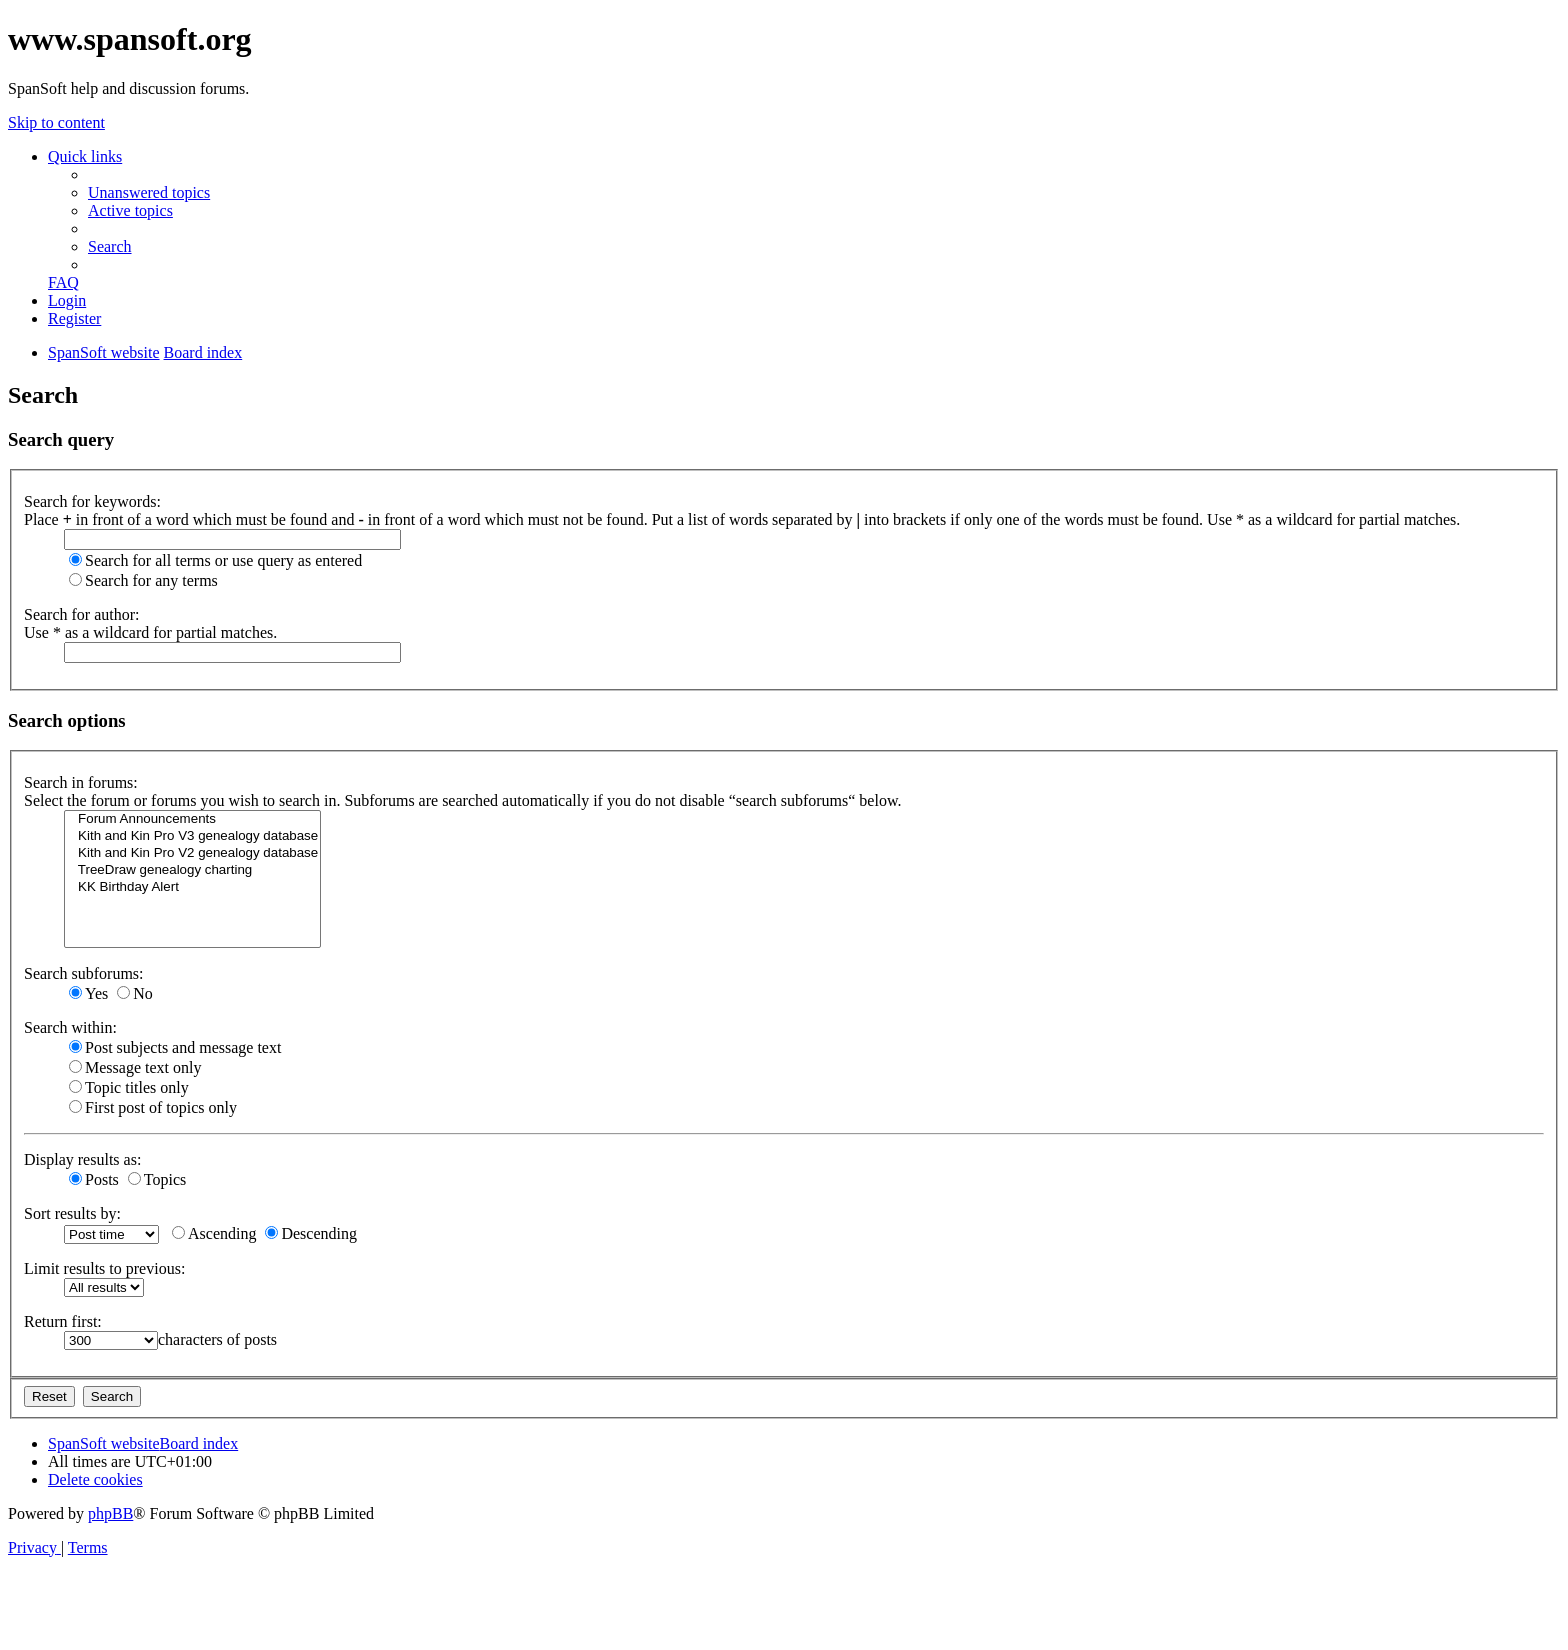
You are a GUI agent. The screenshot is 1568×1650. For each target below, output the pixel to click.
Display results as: (82, 1159)
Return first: (63, 1321)
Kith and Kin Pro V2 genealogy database (192, 853)
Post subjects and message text (175, 1047)
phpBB (110, 1513)
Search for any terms (143, 580)
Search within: (70, 1027)
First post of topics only (153, 1107)
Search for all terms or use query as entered (215, 560)
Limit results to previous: (104, 1268)
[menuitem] (149, 192)
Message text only (135, 1067)
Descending (311, 1233)
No (135, 993)
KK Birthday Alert (192, 887)
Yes (88, 993)
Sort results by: (72, 1213)
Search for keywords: (92, 501)
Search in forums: (81, 782)
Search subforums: (84, 973)
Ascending (214, 1233)
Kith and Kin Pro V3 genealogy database (192, 836)
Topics (157, 1179)
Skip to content (56, 122)
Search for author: (82, 614)
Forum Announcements (192, 819)
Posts (94, 1179)
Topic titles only (129, 1087)
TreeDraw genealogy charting (192, 870)
